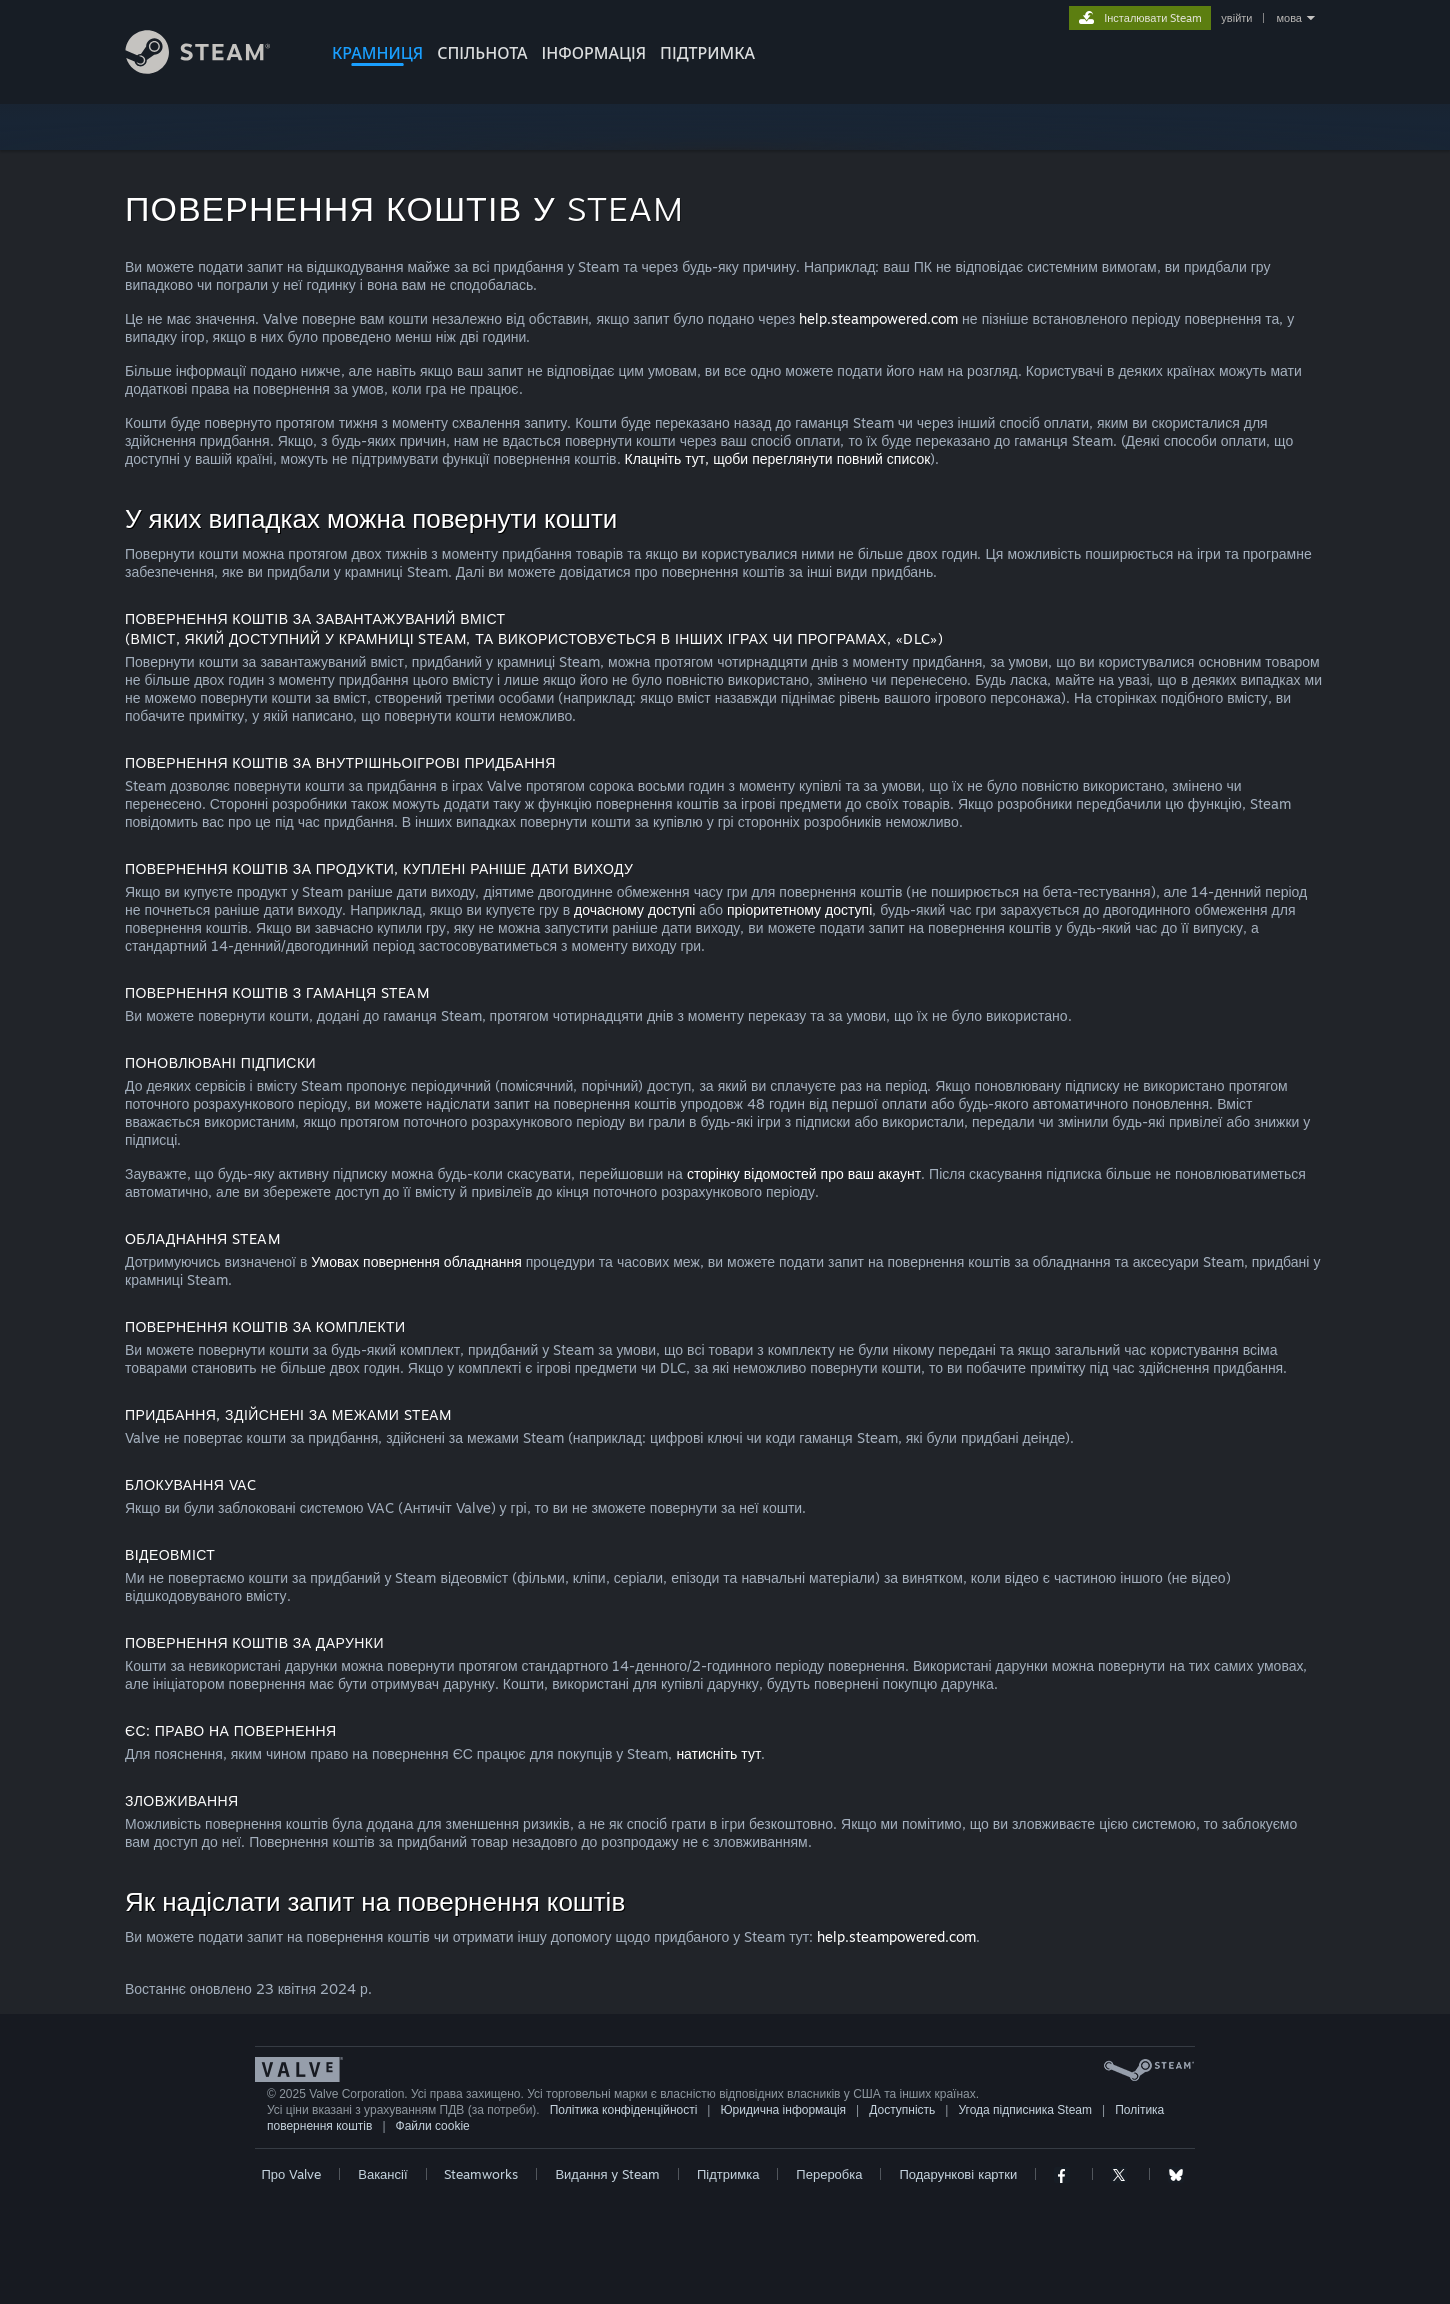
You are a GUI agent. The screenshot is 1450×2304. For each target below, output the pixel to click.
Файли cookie (433, 2126)
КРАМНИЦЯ (377, 53)
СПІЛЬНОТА (482, 53)
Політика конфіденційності (624, 2110)
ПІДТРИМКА (707, 53)
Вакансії (382, 2174)
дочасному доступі (634, 909)
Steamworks (481, 2174)
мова (1289, 18)
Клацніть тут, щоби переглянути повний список (778, 458)
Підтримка (728, 2174)
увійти (1236, 18)
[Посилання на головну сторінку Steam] (213, 68)
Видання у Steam (607, 2174)
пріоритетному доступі (799, 909)
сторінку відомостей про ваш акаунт (804, 1173)
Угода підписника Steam (1026, 2110)
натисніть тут (718, 1753)
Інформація (594, 53)
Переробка (829, 2174)
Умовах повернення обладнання (416, 1261)
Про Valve (291, 2174)
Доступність (902, 2110)
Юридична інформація (784, 2110)
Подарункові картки (958, 2174)
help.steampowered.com (878, 318)
